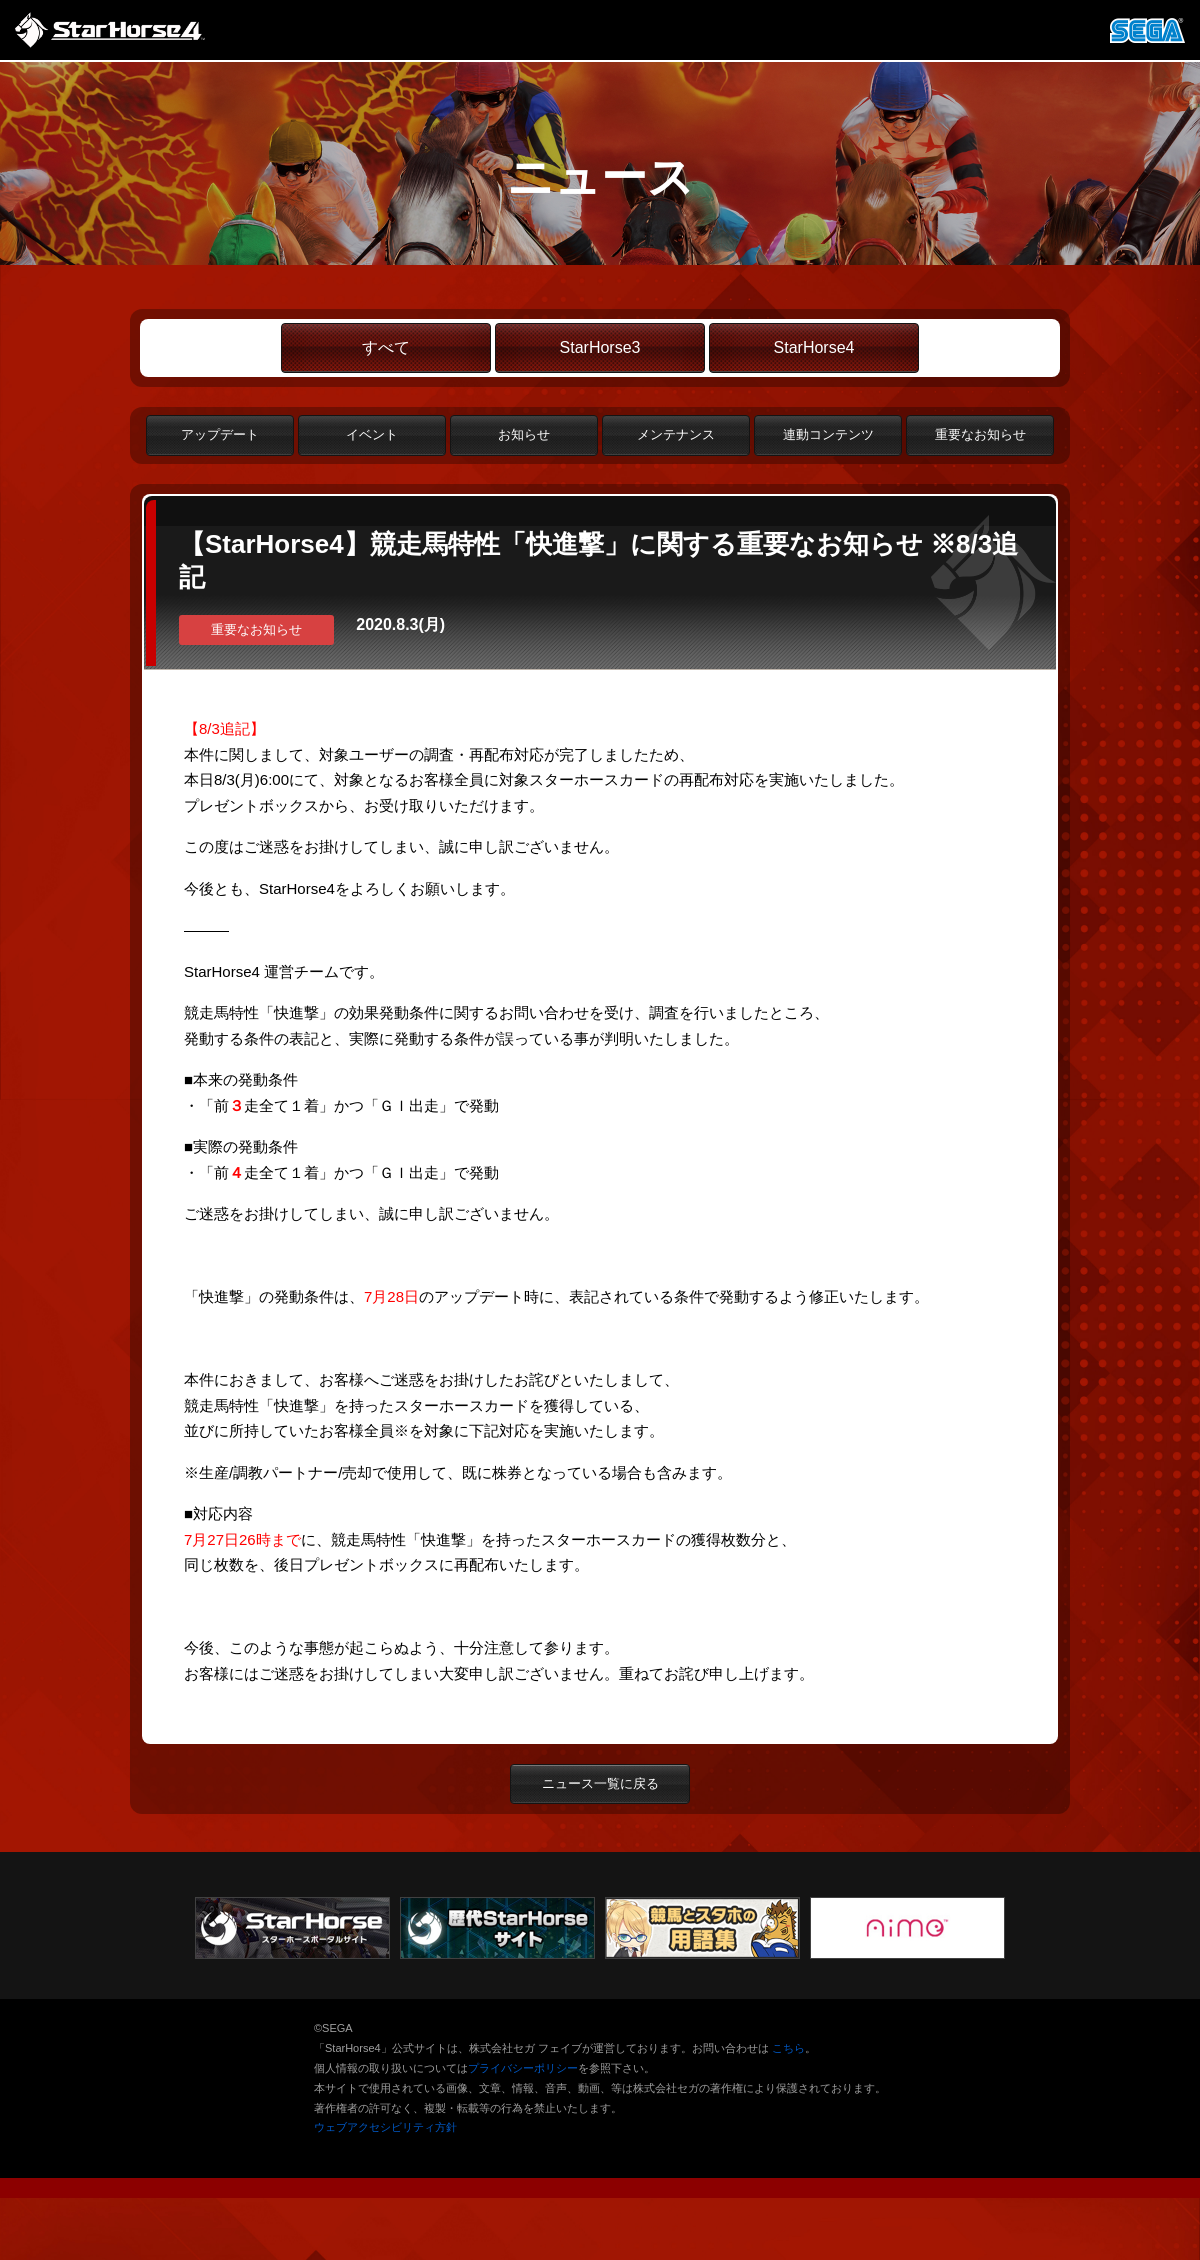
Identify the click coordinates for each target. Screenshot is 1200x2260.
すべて (386, 347)
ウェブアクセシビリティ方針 (385, 2127)
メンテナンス (676, 434)
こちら (788, 2048)
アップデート (220, 434)
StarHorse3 (600, 347)
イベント (372, 434)
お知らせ (524, 434)
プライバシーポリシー (523, 2068)
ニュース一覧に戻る (600, 1783)
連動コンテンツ (828, 434)
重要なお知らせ (980, 434)
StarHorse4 (814, 347)
